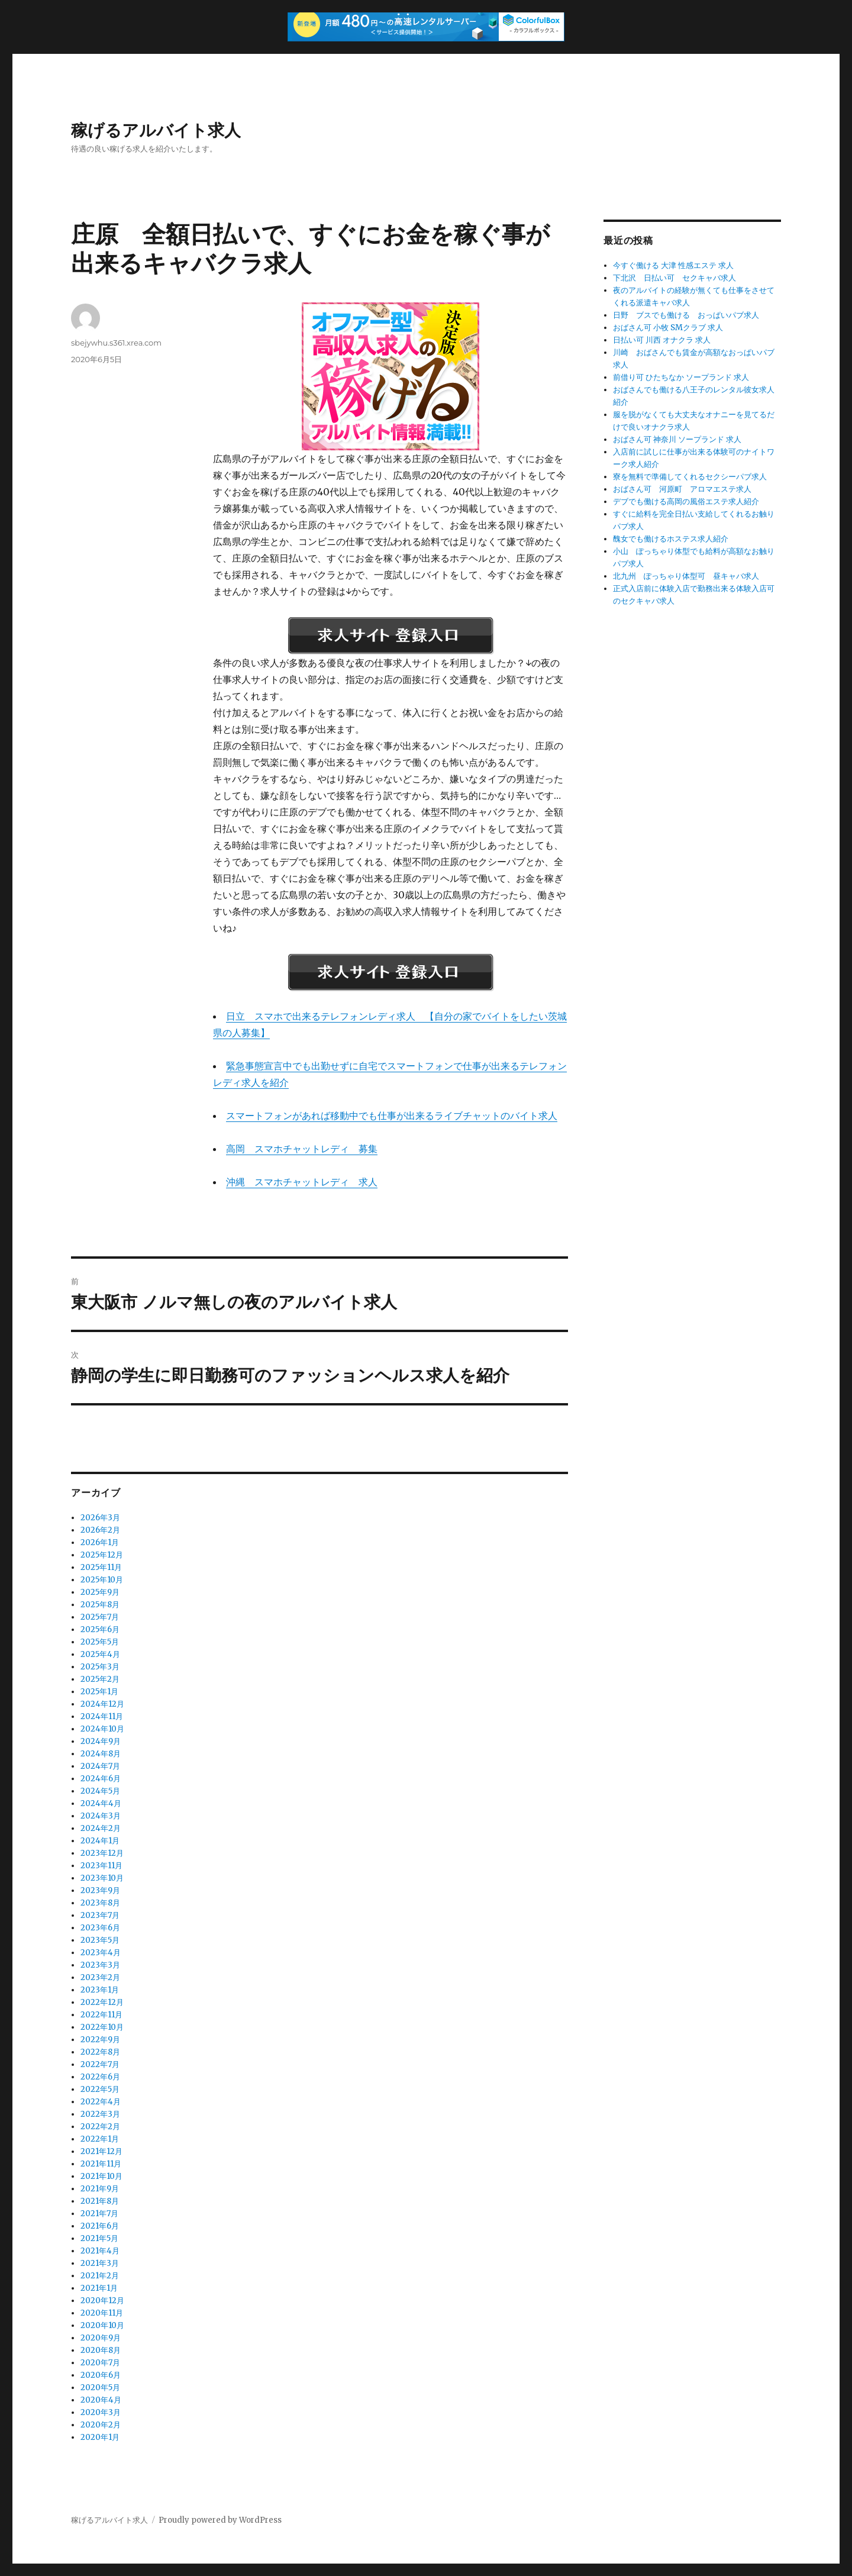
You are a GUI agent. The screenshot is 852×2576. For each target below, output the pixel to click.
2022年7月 (100, 2064)
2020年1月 (100, 2437)
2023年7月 (100, 1915)
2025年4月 (100, 1654)
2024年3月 (100, 1816)
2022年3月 (100, 2114)
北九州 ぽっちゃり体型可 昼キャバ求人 (686, 576)
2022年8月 (100, 2052)
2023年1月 (99, 1990)
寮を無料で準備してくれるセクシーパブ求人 (690, 477)
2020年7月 (100, 2363)
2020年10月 (102, 2325)
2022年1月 (99, 2139)
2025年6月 (100, 1629)
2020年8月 (100, 2350)
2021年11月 (100, 2164)
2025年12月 (101, 1555)
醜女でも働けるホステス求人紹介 (670, 539)
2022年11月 (101, 2015)
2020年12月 (102, 2300)
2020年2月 (100, 2425)
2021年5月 (99, 2238)
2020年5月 (100, 2387)
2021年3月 (99, 2263)
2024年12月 (102, 1704)
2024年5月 (100, 1791)
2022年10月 (102, 2027)
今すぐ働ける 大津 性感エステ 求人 (673, 265)
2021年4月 (100, 2251)
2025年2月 (100, 1679)
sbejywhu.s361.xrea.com (116, 342)
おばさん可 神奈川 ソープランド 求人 (677, 439)
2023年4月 (100, 1953)
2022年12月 (102, 2002)
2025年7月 (99, 1617)
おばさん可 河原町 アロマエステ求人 (682, 489)
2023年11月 (101, 1866)
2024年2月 (100, 1828)
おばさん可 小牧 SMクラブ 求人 (668, 328)
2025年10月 (101, 1580)
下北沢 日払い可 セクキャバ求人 (674, 278)
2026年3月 (100, 1518)
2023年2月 (100, 1977)
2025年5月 (99, 1642)
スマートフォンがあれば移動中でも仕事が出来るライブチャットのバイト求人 (391, 1115)
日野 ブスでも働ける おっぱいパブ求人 (686, 315)
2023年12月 (102, 1853)
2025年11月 (101, 1567)
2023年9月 (100, 1890)
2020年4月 (100, 2400)
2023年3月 (100, 1965)
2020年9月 (100, 2338)
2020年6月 (100, 2375)
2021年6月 (99, 2226)
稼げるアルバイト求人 (156, 130)
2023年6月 (100, 1928)
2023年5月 (100, 1940)
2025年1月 (99, 1692)
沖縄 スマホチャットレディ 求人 (301, 1182)
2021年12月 (101, 2151)
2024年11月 (101, 1716)
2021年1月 (99, 2288)
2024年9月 (100, 1741)
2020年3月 (100, 2412)
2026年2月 (100, 1530)
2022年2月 (100, 2127)
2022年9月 (100, 2040)
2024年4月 (100, 1803)
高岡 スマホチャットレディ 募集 (301, 1149)
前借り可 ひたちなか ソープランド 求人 (681, 377)
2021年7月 (99, 2214)
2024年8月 (100, 1754)
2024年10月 (102, 1729)
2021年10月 (101, 2176)
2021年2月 (99, 2276)
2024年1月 (100, 1841)
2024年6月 (100, 1779)
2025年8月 (100, 1605)
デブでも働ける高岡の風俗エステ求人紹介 (686, 501)
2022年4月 (100, 2102)
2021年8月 (99, 2201)
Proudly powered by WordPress (220, 2520)
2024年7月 (100, 1766)
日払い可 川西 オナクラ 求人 (662, 340)
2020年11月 (101, 2313)
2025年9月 (100, 1592)
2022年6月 (100, 2077)
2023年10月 (102, 1878)
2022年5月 (100, 2089)
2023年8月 (100, 1903)
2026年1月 (99, 1542)
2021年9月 (99, 2189)
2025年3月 (100, 1667)
